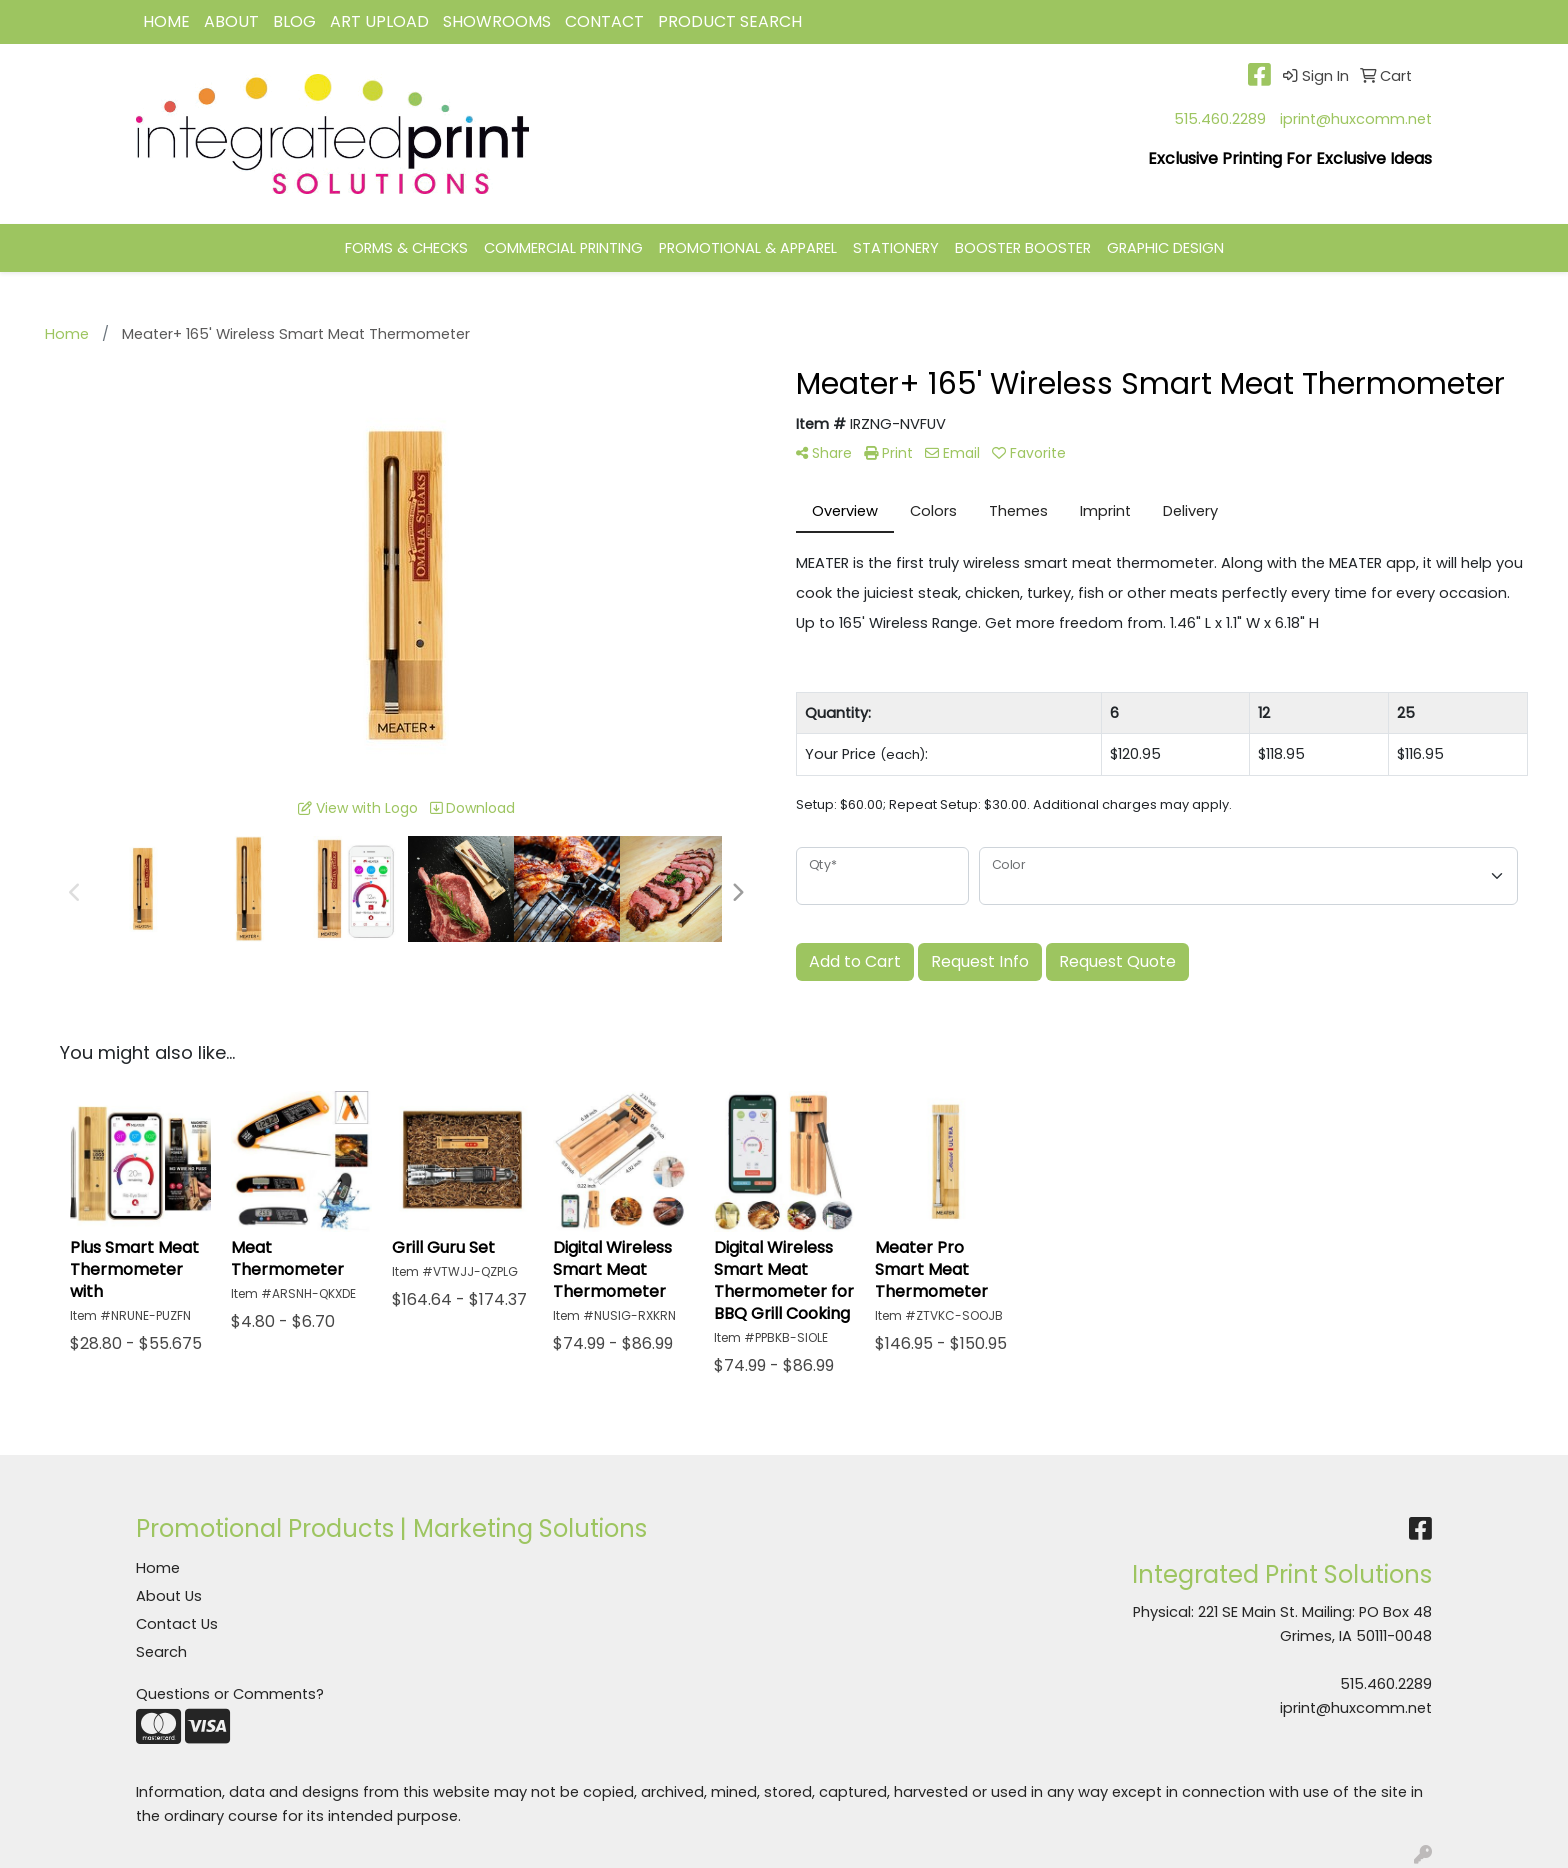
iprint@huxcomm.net (1356, 119)
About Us (169, 1596)
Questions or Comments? (230, 1694)
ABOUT (231, 21)
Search (161, 1652)
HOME (166, 21)
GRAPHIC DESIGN (1165, 248)
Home (158, 1568)
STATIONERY (896, 248)
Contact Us (177, 1624)
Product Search (730, 21)
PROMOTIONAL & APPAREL (748, 248)
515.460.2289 (1220, 119)
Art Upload (379, 21)
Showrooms (497, 21)
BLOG (294, 21)
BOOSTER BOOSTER (1023, 248)
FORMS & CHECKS (406, 248)
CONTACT (604, 21)
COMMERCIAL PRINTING (563, 248)
